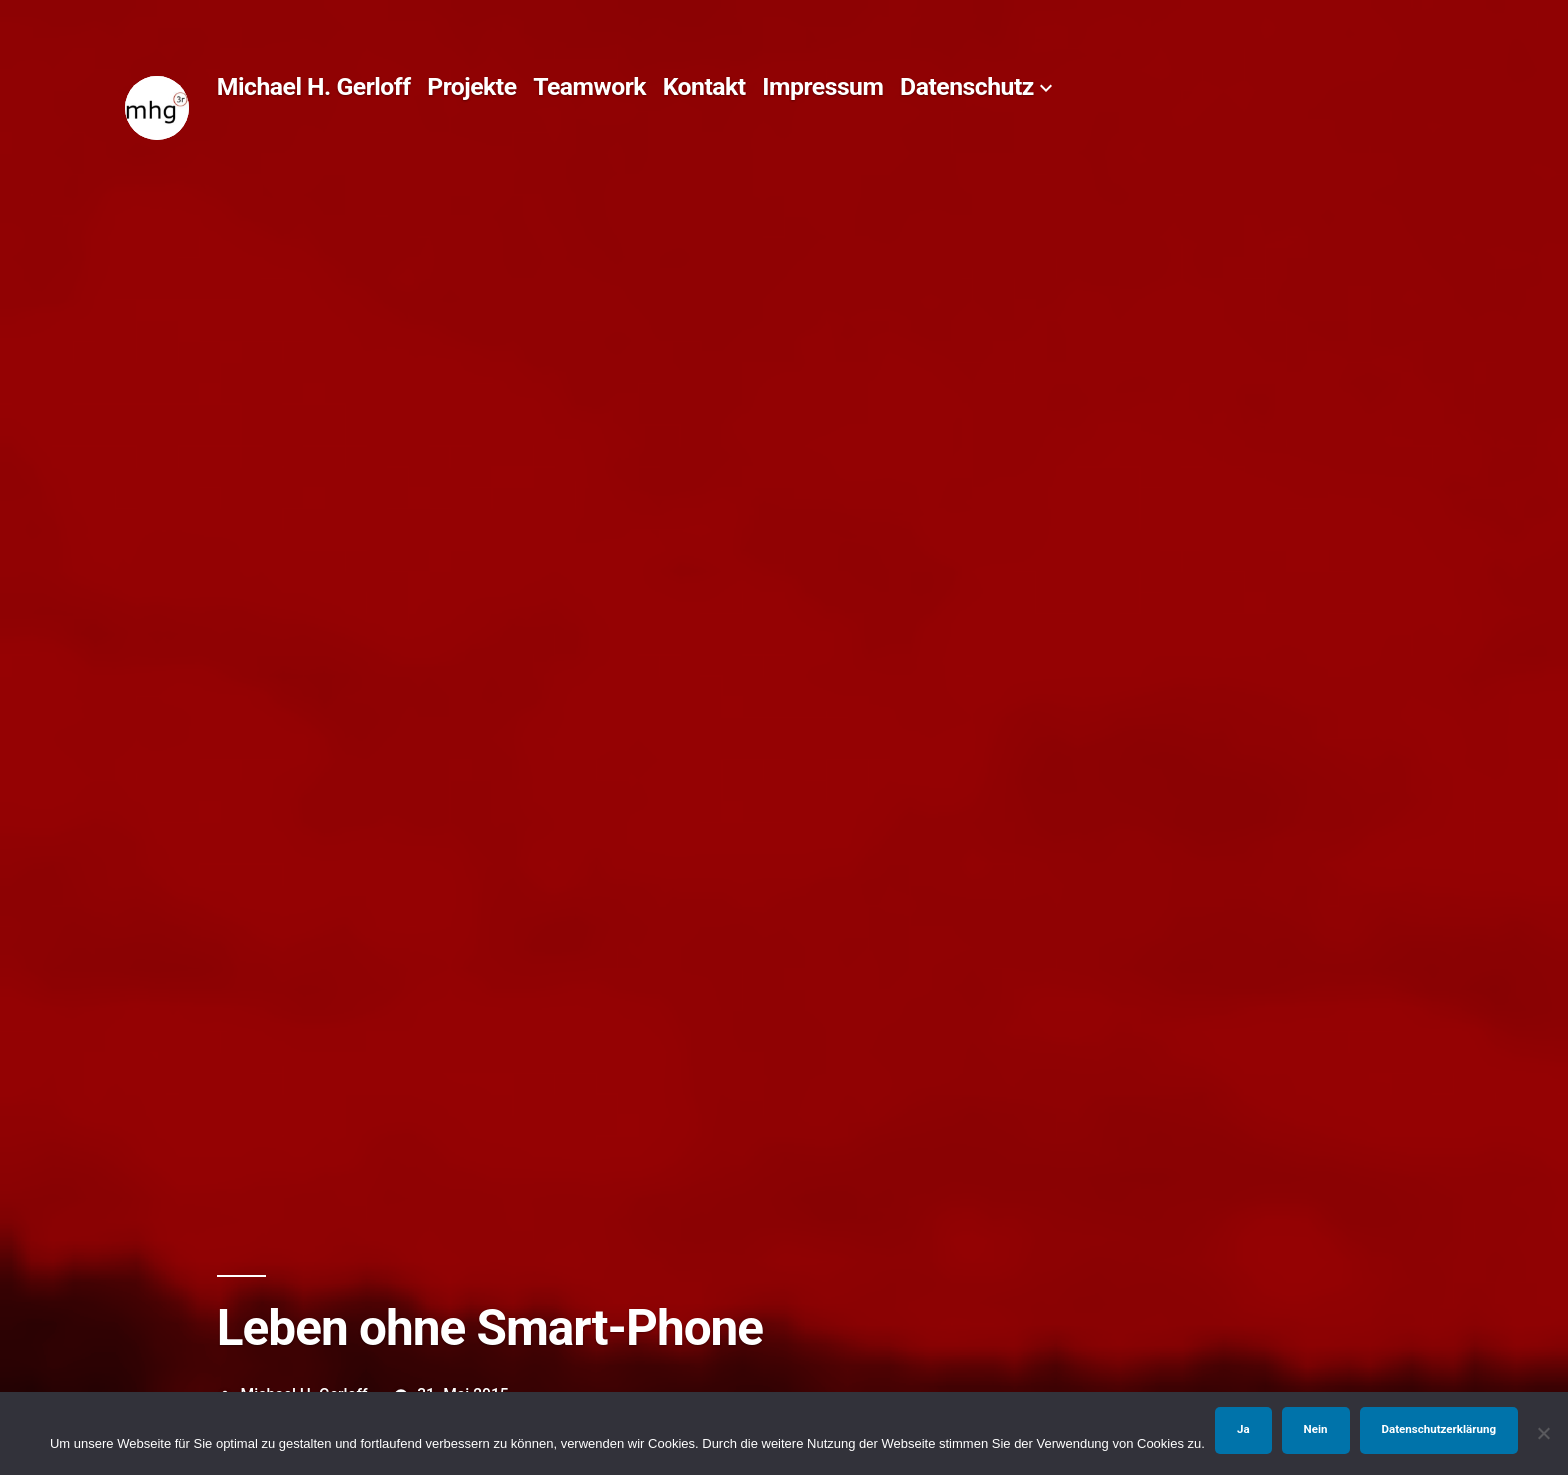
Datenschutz (967, 86)
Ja (1243, 1429)
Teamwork (589, 86)
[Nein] (1543, 1433)
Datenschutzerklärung (1439, 1429)
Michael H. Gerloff (314, 86)
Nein (1316, 1429)
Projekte (471, 86)
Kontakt (704, 86)
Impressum (822, 86)
